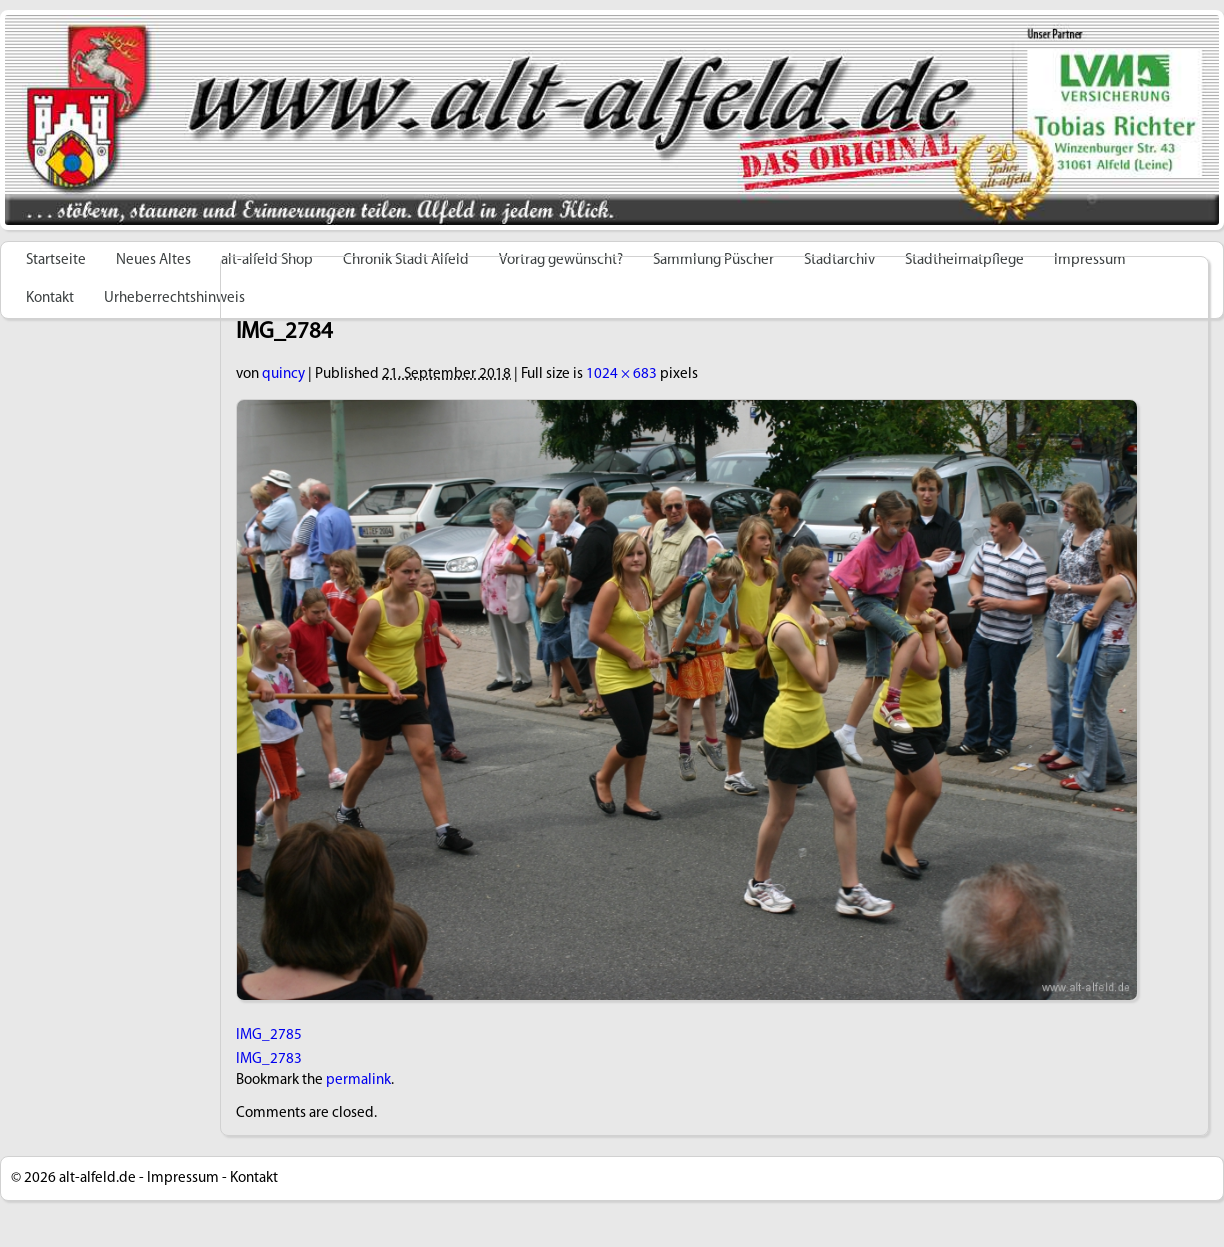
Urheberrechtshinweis (174, 298)
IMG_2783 (269, 1059)
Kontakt (50, 298)
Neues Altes (153, 260)
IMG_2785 (269, 1035)
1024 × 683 (621, 374)
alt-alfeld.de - (101, 1178)
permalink (358, 1080)
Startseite (56, 260)
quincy (283, 374)
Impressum (183, 1178)
